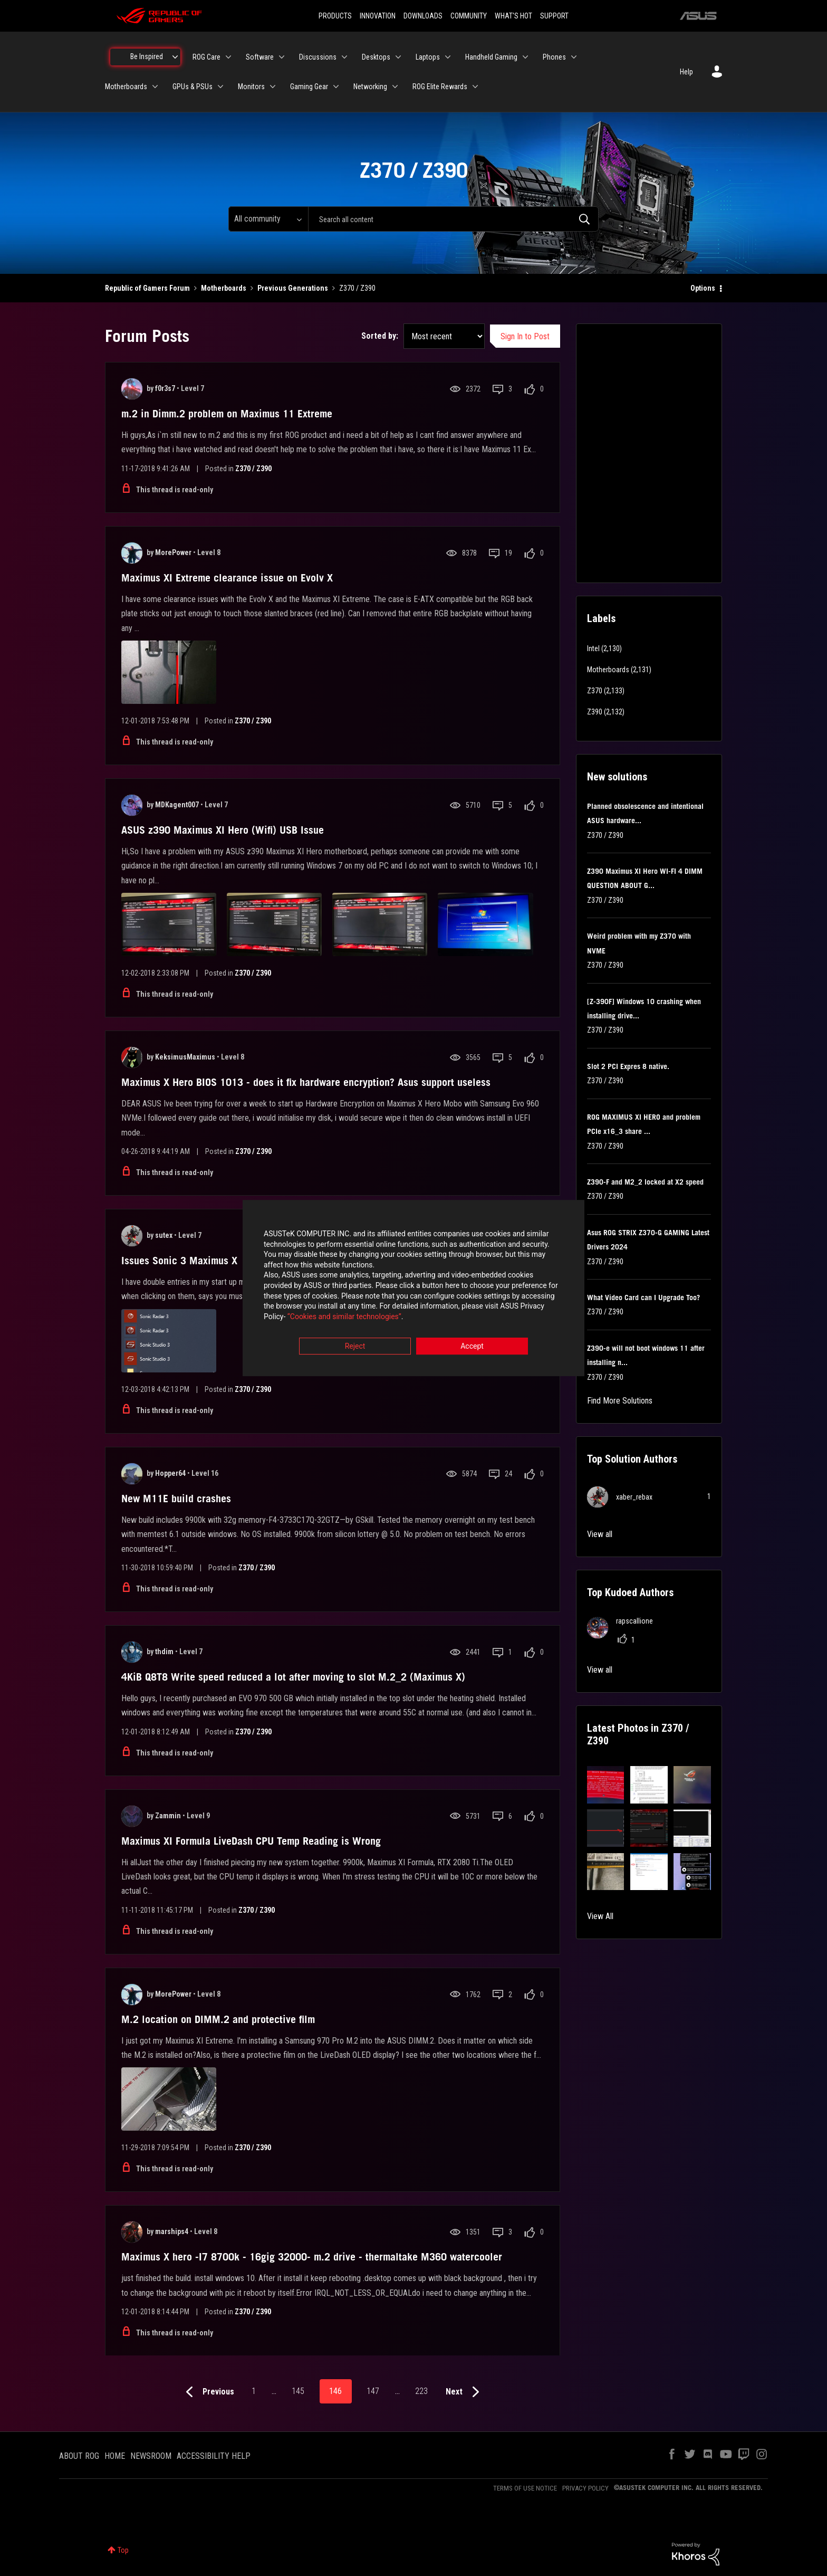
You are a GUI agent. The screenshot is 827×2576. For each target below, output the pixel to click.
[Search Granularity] (268, 219)
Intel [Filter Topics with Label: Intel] (593, 648)
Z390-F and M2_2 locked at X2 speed (645, 1182)
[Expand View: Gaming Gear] (336, 86)
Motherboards (223, 288)
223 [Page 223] (421, 2391)
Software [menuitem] (260, 57)
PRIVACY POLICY (585, 2488)
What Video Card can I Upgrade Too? (643, 1297)
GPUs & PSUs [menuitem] (192, 86)
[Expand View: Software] (281, 57)
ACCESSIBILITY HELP (214, 2456)
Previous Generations (292, 288)
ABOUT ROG (79, 2456)
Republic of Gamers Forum (147, 288)
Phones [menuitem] (554, 57)
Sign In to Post (525, 336)
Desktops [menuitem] (376, 57)
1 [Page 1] (254, 2391)
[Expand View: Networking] (395, 86)
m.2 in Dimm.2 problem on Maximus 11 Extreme (226, 413)
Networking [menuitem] (370, 86)
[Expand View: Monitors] (272, 86)
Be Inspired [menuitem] (146, 56)
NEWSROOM (150, 2456)
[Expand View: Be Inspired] (175, 57)
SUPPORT (554, 16)
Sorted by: (379, 336)
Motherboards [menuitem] (126, 86)
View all (599, 1534)
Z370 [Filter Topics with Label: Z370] (594, 690)
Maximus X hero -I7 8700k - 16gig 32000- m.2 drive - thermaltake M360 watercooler (311, 2256)
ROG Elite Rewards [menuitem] (439, 86)
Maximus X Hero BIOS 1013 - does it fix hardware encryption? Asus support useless (306, 1082)
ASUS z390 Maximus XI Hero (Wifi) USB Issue (222, 830)
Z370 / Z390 (253, 468)
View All (600, 1916)
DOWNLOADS (423, 16)
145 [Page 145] (298, 2391)
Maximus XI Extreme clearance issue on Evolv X (227, 577)
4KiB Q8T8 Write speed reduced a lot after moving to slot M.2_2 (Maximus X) (293, 1677)
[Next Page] (464, 2392)
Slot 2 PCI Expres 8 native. (628, 1066)
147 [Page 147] (373, 2391)
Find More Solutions (619, 1401)
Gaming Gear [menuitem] (309, 86)
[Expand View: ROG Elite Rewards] (475, 86)
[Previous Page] (207, 2392)
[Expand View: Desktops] (398, 57)
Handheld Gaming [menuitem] (491, 57)
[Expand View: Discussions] (344, 57)
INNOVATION (378, 16)
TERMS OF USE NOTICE (525, 2488)
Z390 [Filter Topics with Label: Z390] (594, 712)
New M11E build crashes (176, 1498)
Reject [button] (355, 1346)
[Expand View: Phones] (574, 57)
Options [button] (702, 288)
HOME (114, 2456)
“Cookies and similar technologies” (344, 1316)
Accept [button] (472, 1346)
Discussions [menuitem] (317, 57)
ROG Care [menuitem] (206, 57)
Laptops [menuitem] (428, 57)
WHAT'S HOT (513, 16)
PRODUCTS (335, 16)
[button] (605, 1785)
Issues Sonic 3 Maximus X (179, 1260)
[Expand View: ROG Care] (228, 57)
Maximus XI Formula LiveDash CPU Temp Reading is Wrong (251, 1841)
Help (686, 72)
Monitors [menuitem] (251, 86)
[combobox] (453, 219)
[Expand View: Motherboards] (155, 86)
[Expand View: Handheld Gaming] (525, 57)
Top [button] (123, 2550)
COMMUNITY (468, 16)
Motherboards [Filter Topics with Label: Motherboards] (608, 669)
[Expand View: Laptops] (448, 57)
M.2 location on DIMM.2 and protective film (218, 2019)
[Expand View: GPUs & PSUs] (220, 86)
